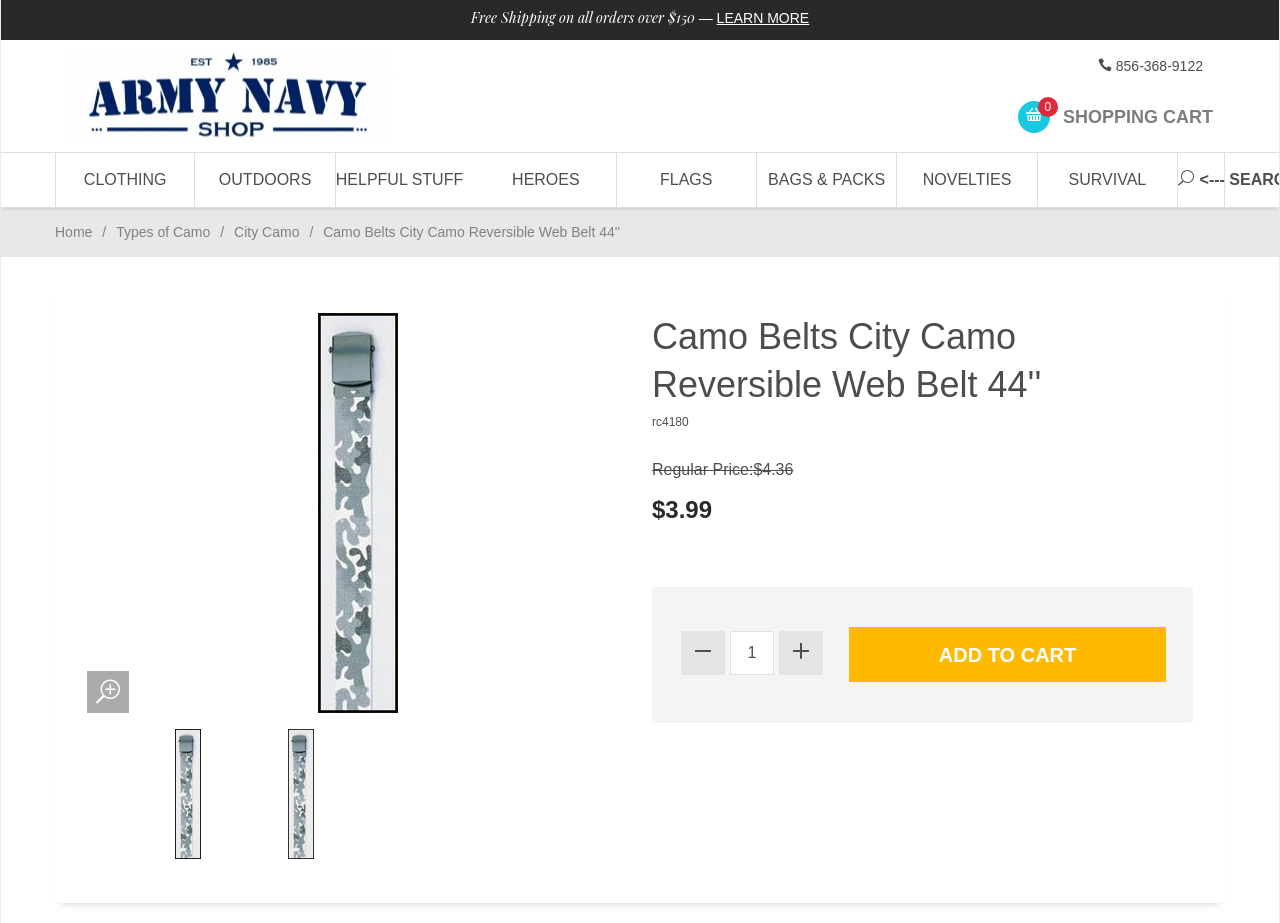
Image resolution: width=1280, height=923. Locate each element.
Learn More (763, 18)
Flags (686, 179)
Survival (1108, 179)
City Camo (266, 232)
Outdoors (265, 179)
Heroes (546, 179)
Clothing (125, 179)
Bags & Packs (826, 179)
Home (73, 232)
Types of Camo (163, 232)
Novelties (967, 179)
